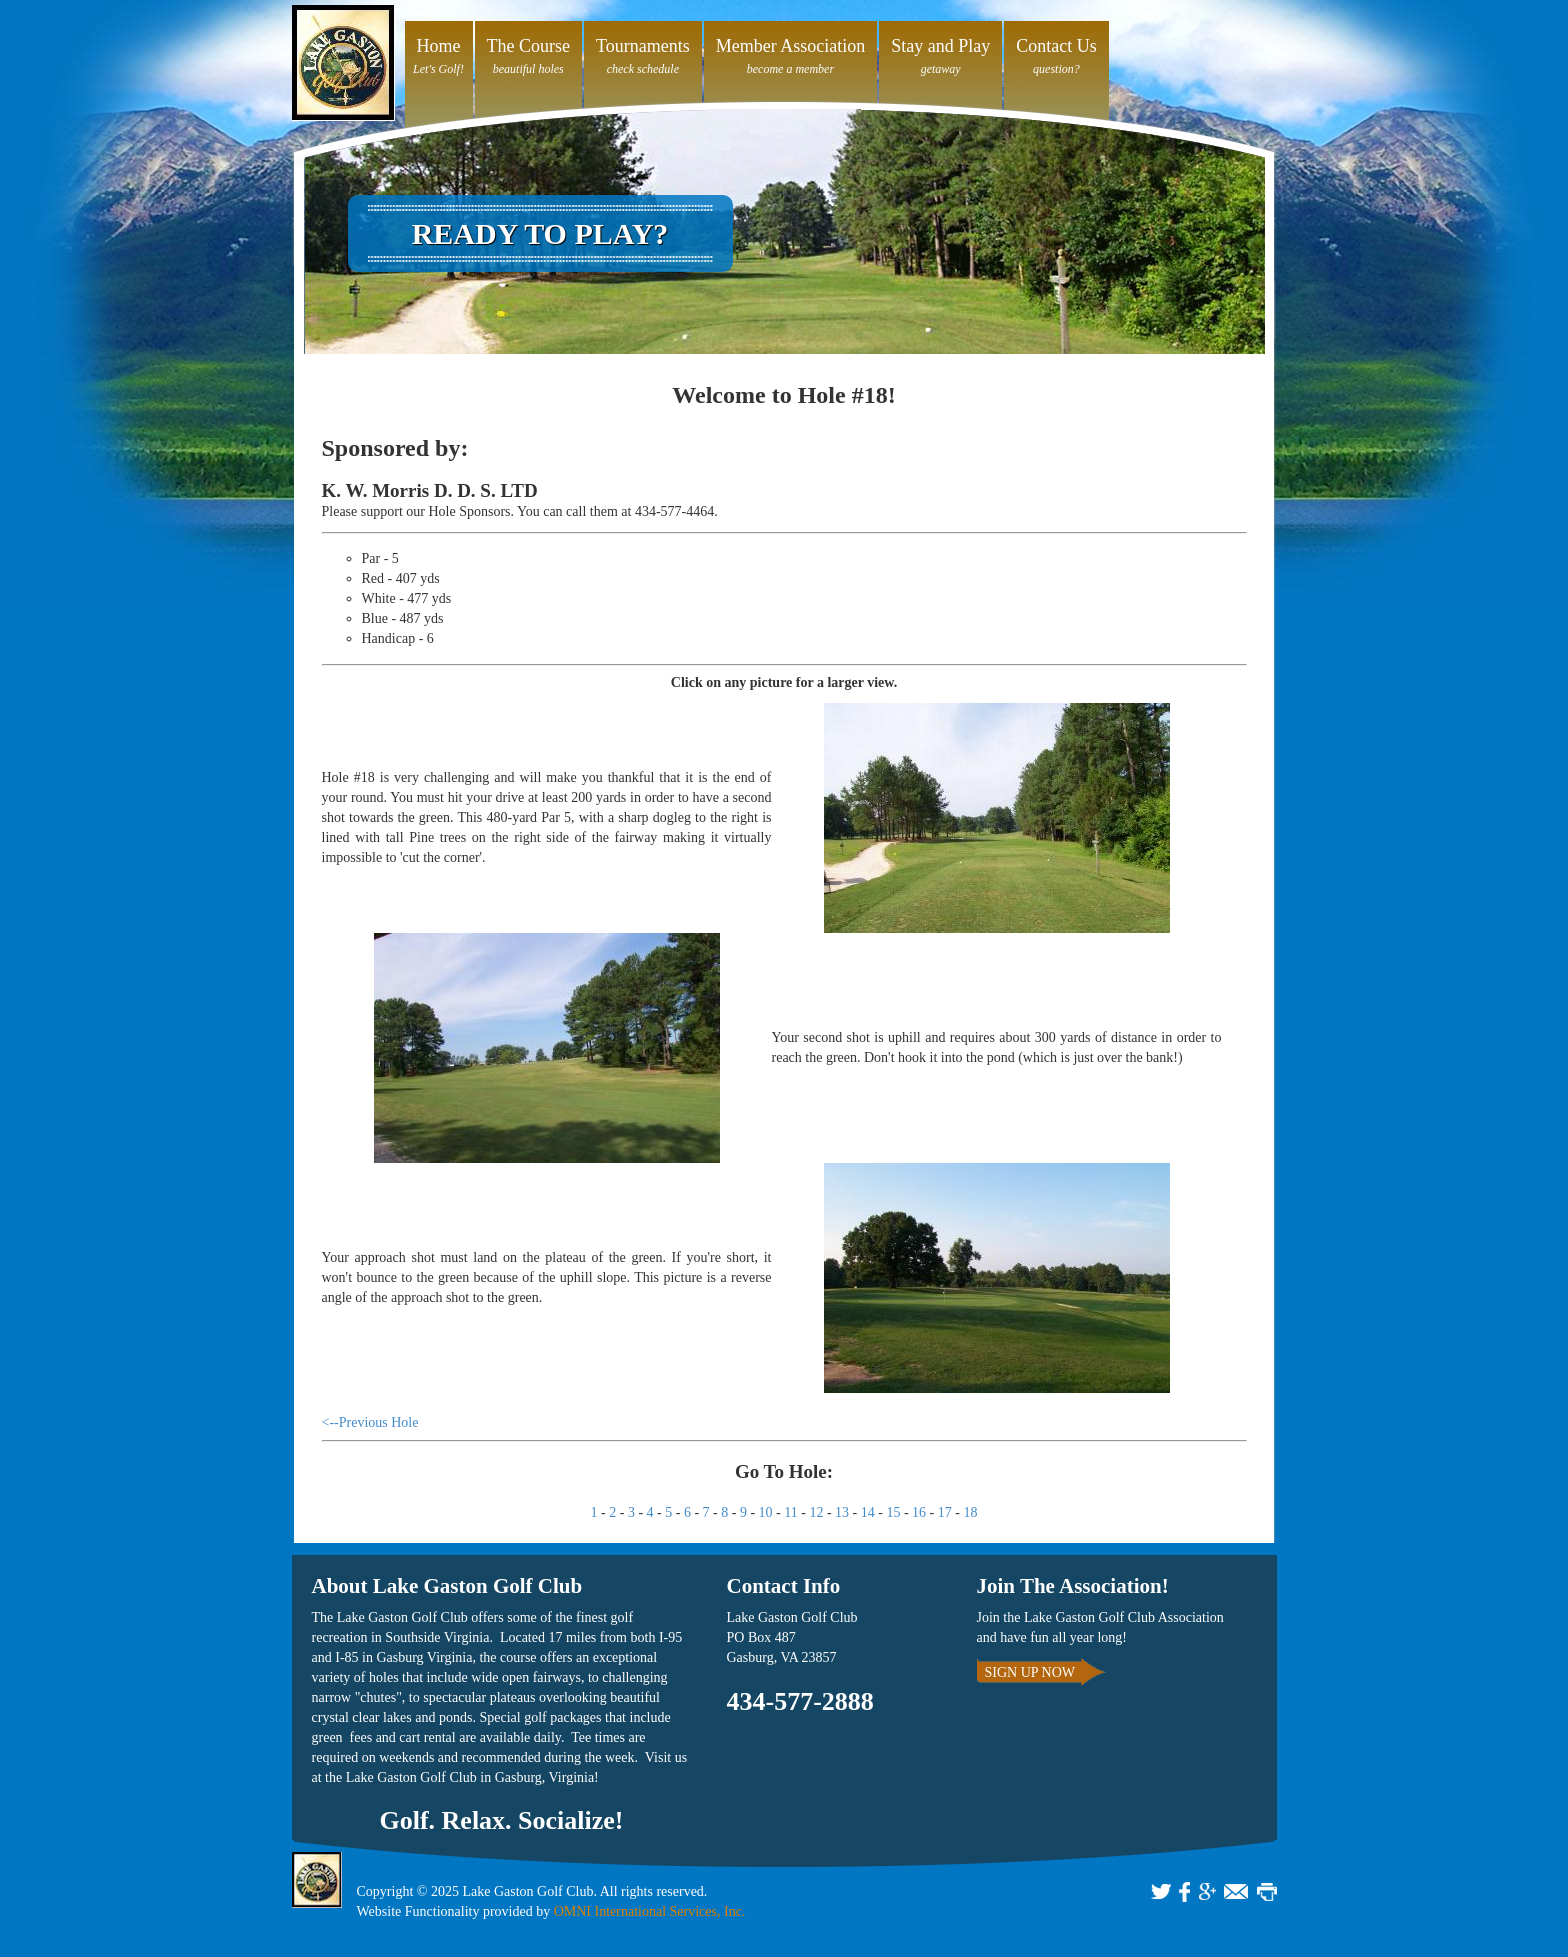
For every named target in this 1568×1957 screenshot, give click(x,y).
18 (970, 1512)
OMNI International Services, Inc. (650, 1911)
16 (919, 1512)
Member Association (790, 46)
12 (816, 1512)
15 (893, 1512)
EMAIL (1236, 1892)
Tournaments (643, 46)
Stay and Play (940, 46)
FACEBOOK (1184, 1892)
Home (439, 46)
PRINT (1267, 1892)
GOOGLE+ (1207, 1892)
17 (945, 1512)
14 (868, 1512)
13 (842, 1512)
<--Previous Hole (370, 1422)
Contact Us (1056, 46)
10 (766, 1512)
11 (790, 1512)
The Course (528, 46)
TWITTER (1161, 1892)
